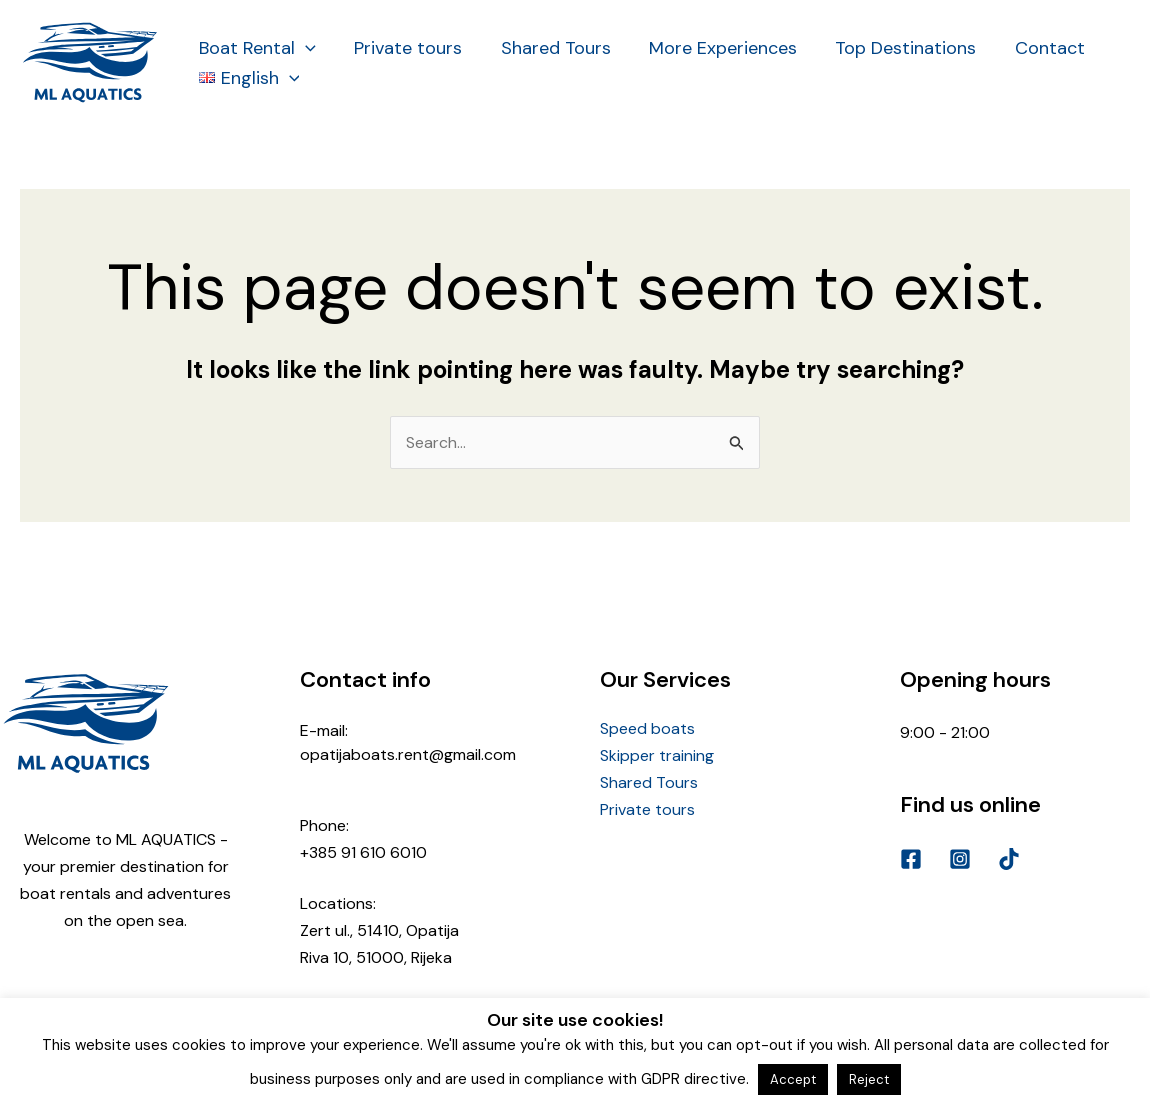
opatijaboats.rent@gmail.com (408, 754)
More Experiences (715, 48)
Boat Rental (256, 48)
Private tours (405, 48)
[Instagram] (960, 859)
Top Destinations (895, 48)
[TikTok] (1009, 859)
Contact (1037, 48)
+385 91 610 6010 (363, 852)
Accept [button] (793, 1079)
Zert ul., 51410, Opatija (379, 930)
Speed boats (647, 728)
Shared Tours (550, 48)
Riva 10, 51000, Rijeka (376, 957)
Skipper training (657, 755)
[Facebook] (911, 859)
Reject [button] (869, 1079)
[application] (304, 48)
